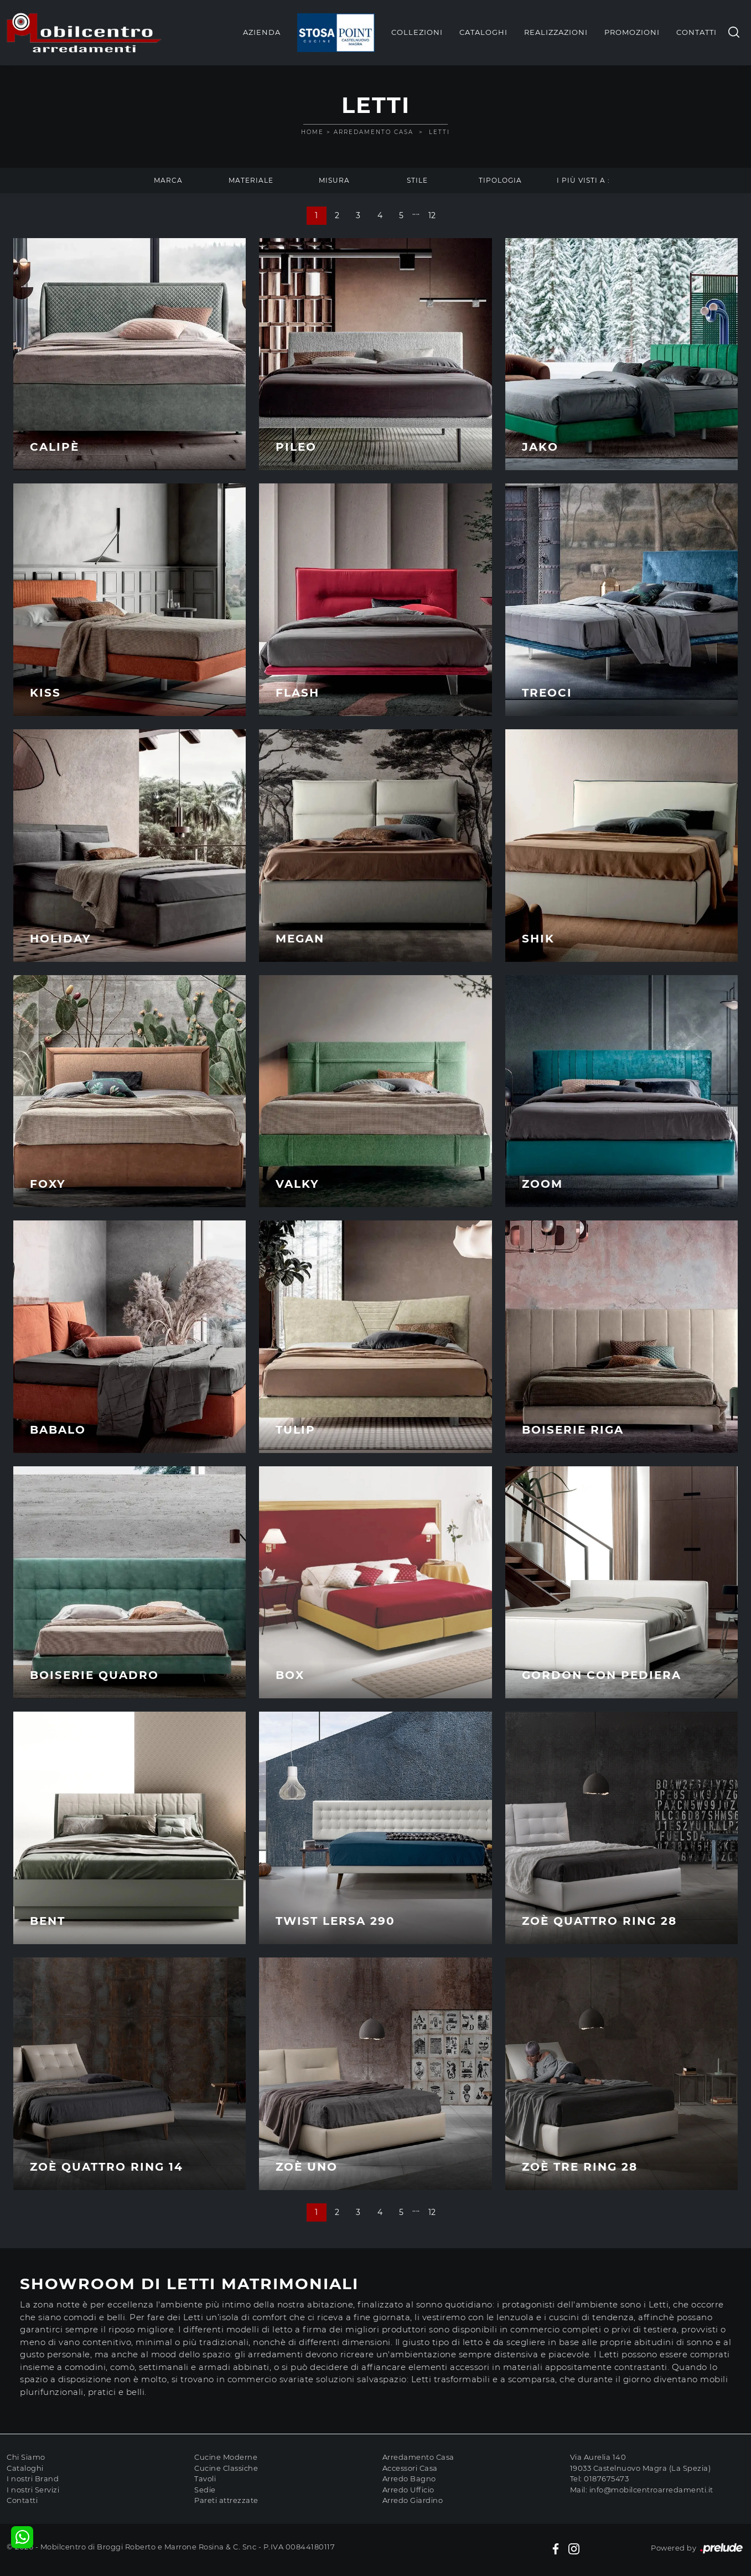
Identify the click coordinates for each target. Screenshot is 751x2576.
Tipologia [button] (500, 180)
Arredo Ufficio (408, 2489)
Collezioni (417, 32)
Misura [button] (334, 180)
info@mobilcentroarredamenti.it (651, 2489)
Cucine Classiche (226, 2468)
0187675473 (606, 2478)
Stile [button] (417, 180)
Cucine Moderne (225, 2457)
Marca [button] (168, 180)
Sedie (205, 2489)
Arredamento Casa (373, 132)
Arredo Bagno (409, 2478)
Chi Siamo (26, 2457)
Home (312, 132)
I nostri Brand (33, 2478)
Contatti (696, 32)
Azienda (262, 32)
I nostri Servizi (33, 2489)
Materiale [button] (251, 180)
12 (432, 215)
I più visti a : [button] (583, 180)
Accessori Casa (410, 2468)
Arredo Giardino (412, 2500)
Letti (439, 132)
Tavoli (205, 2478)
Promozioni (632, 32)
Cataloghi (483, 32)
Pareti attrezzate (226, 2500)
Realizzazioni (556, 32)
